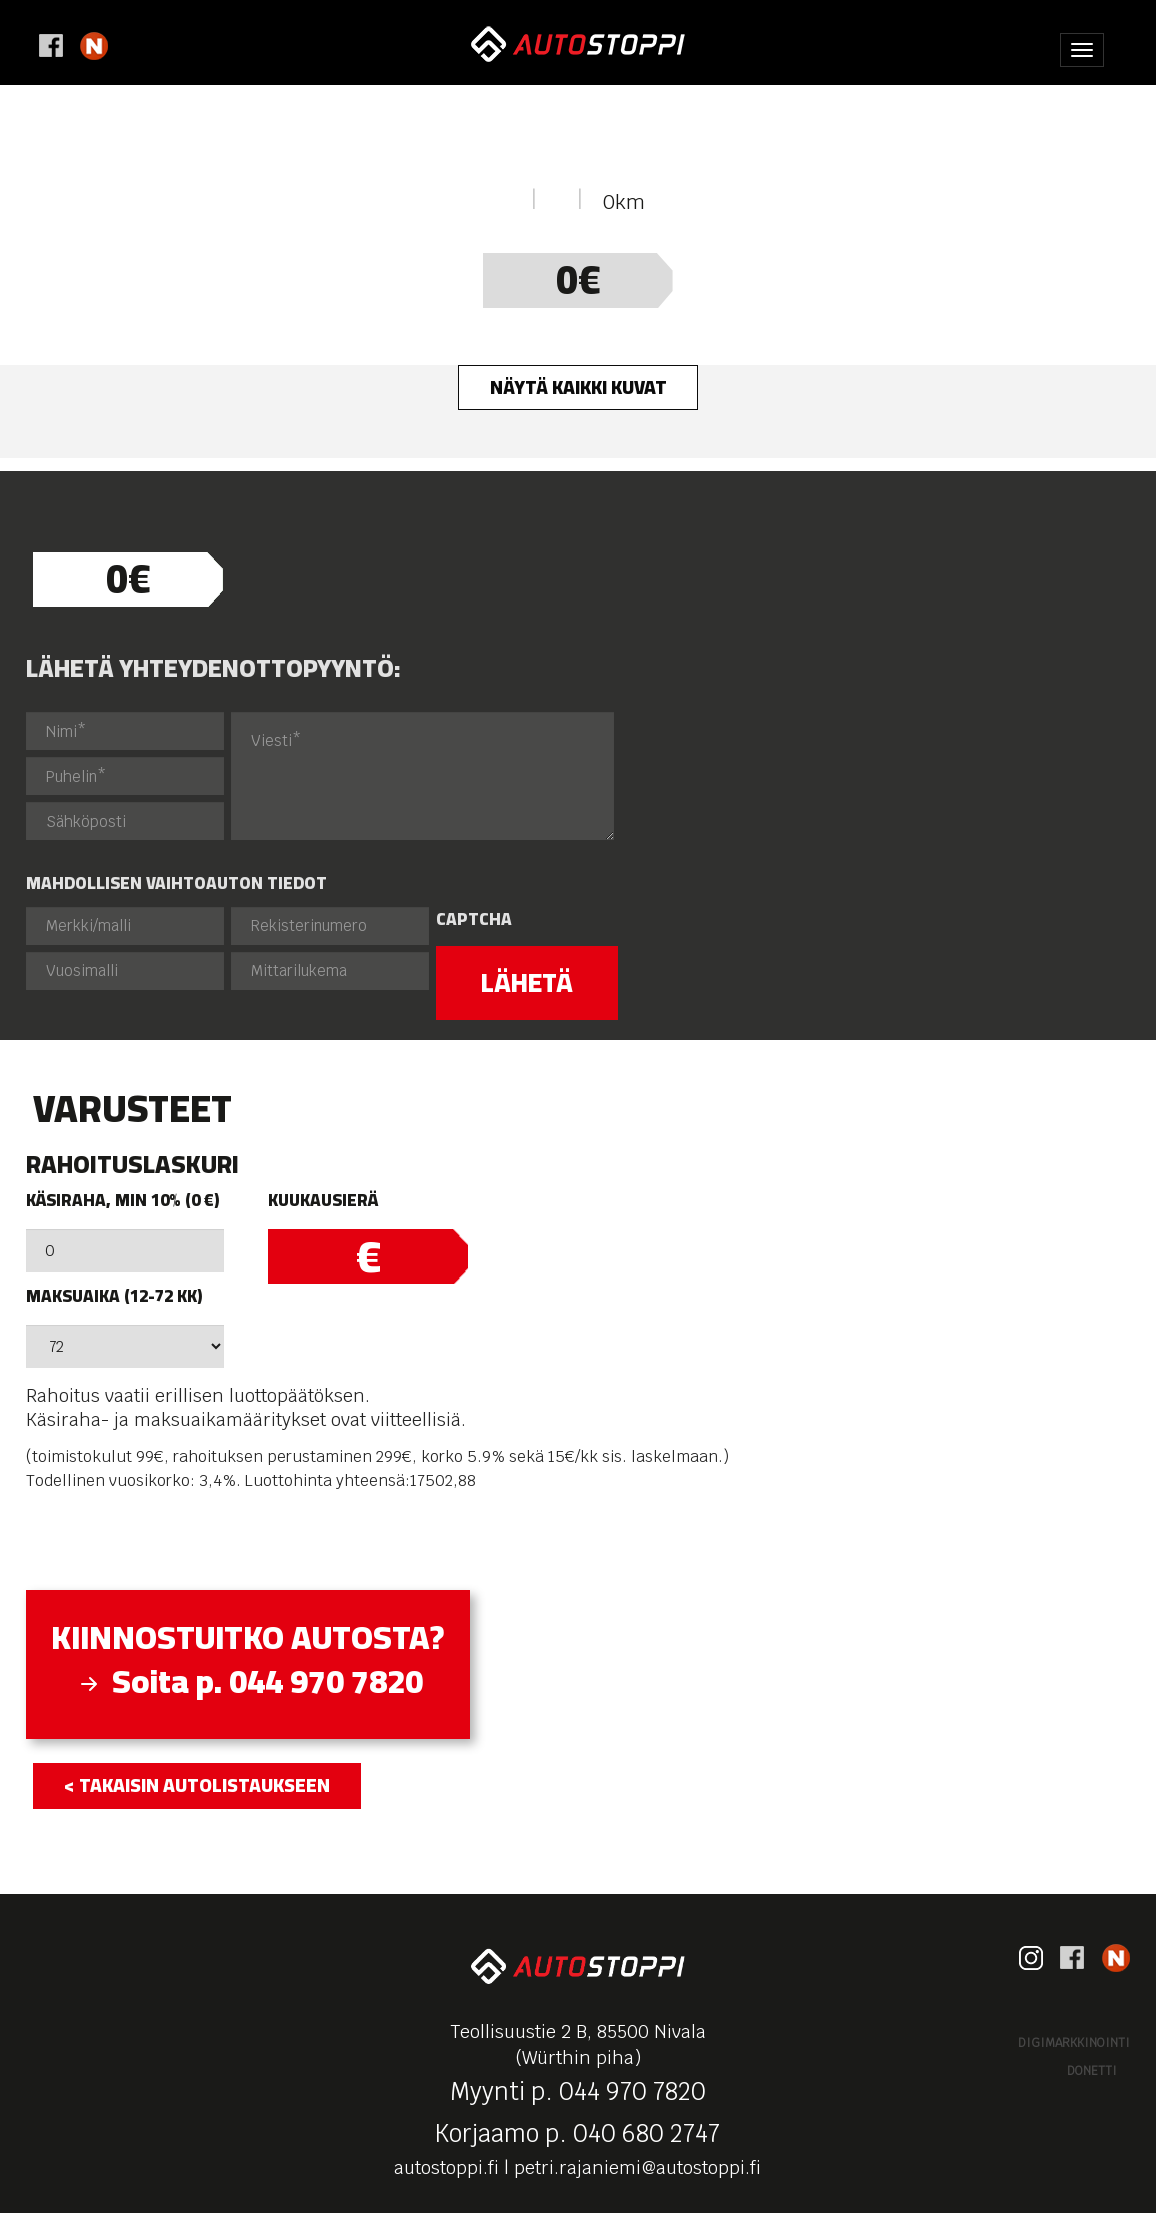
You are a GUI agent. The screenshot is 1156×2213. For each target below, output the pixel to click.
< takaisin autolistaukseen (197, 1785)
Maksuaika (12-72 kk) (114, 1296)
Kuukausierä (323, 1200)
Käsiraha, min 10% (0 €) (122, 1200)
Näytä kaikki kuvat (578, 387)
